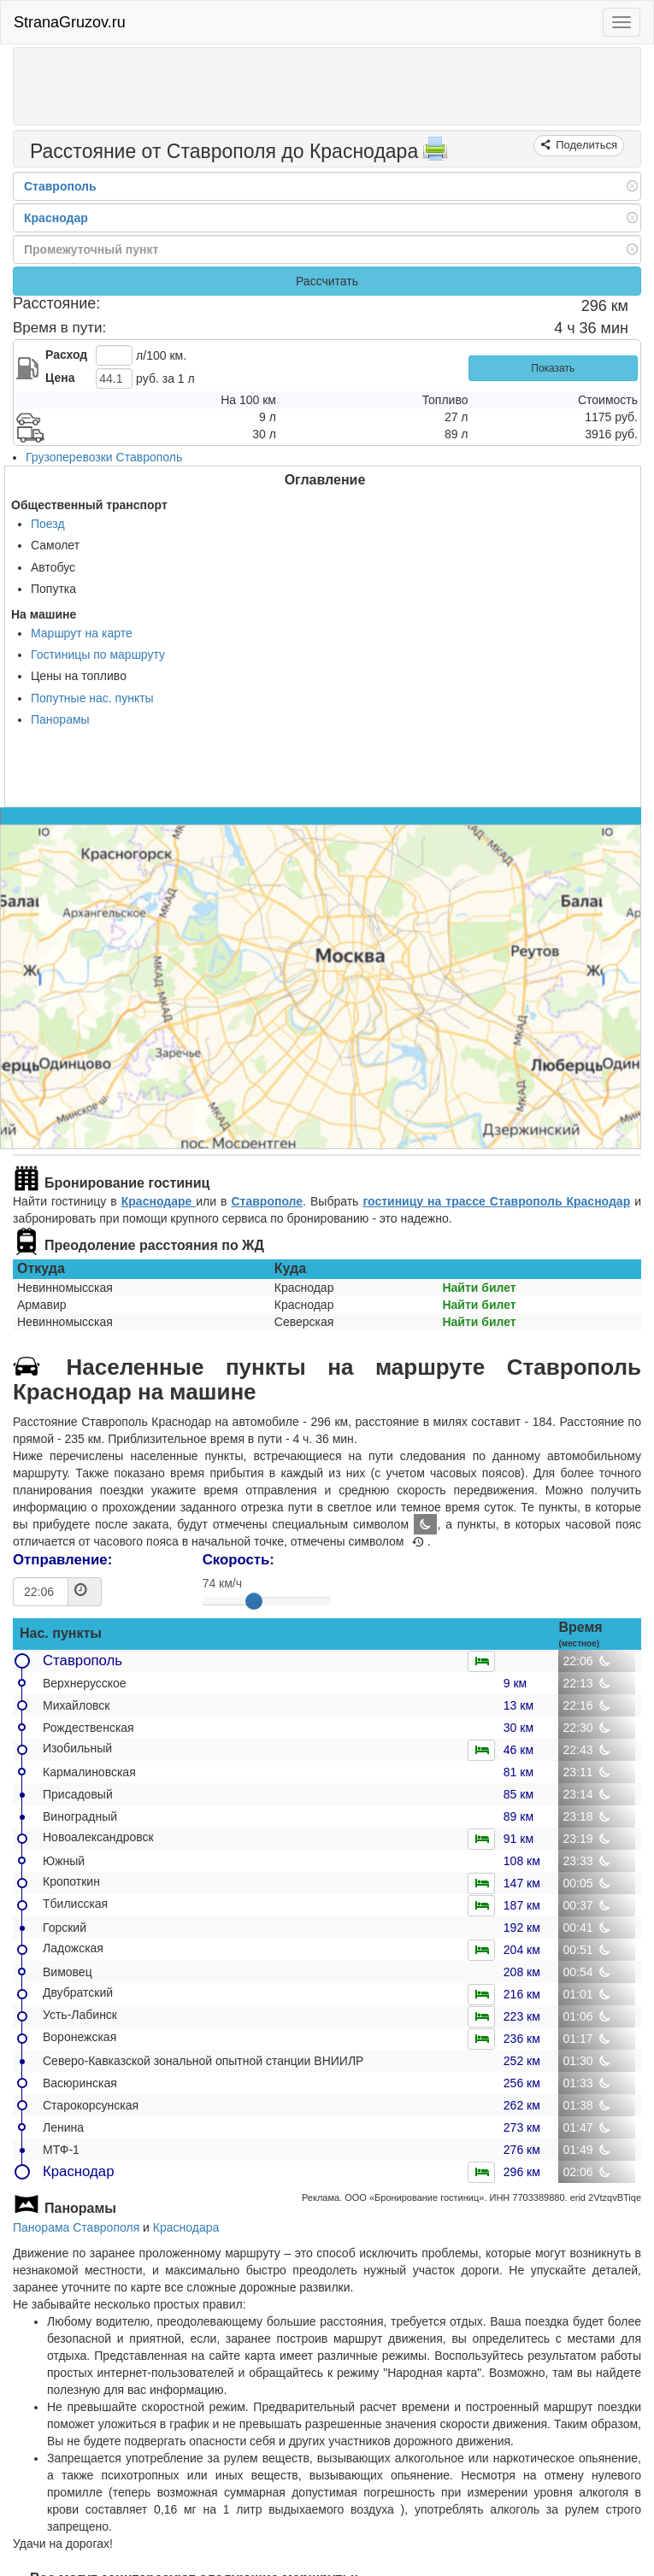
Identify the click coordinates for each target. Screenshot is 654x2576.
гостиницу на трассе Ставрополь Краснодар (496, 1201)
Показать (552, 368)
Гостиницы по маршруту (98, 654)
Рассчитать (327, 281)
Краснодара (186, 2227)
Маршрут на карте (82, 633)
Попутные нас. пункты (92, 698)
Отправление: (62, 1560)
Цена (59, 377)
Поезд (48, 524)
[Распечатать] (435, 154)
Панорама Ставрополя (76, 2227)
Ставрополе (267, 1201)
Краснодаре (159, 1201)
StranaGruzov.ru (70, 22)
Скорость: (238, 1560)
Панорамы (60, 719)
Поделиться (585, 144)
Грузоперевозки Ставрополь (104, 457)
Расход (66, 354)
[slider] (253, 1601)
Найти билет (479, 1287)
